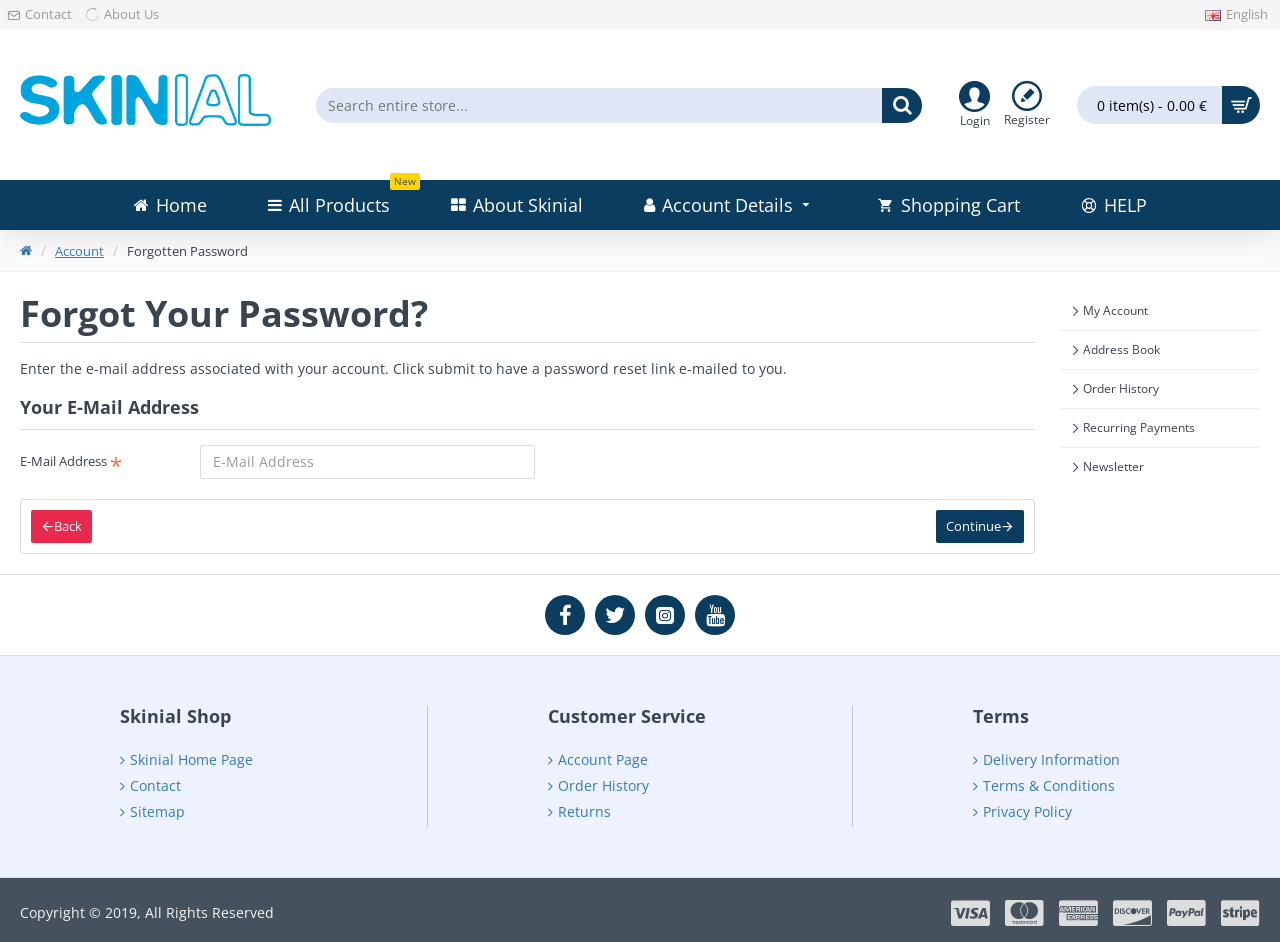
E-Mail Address (63, 461)
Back (68, 526)
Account (79, 251)
